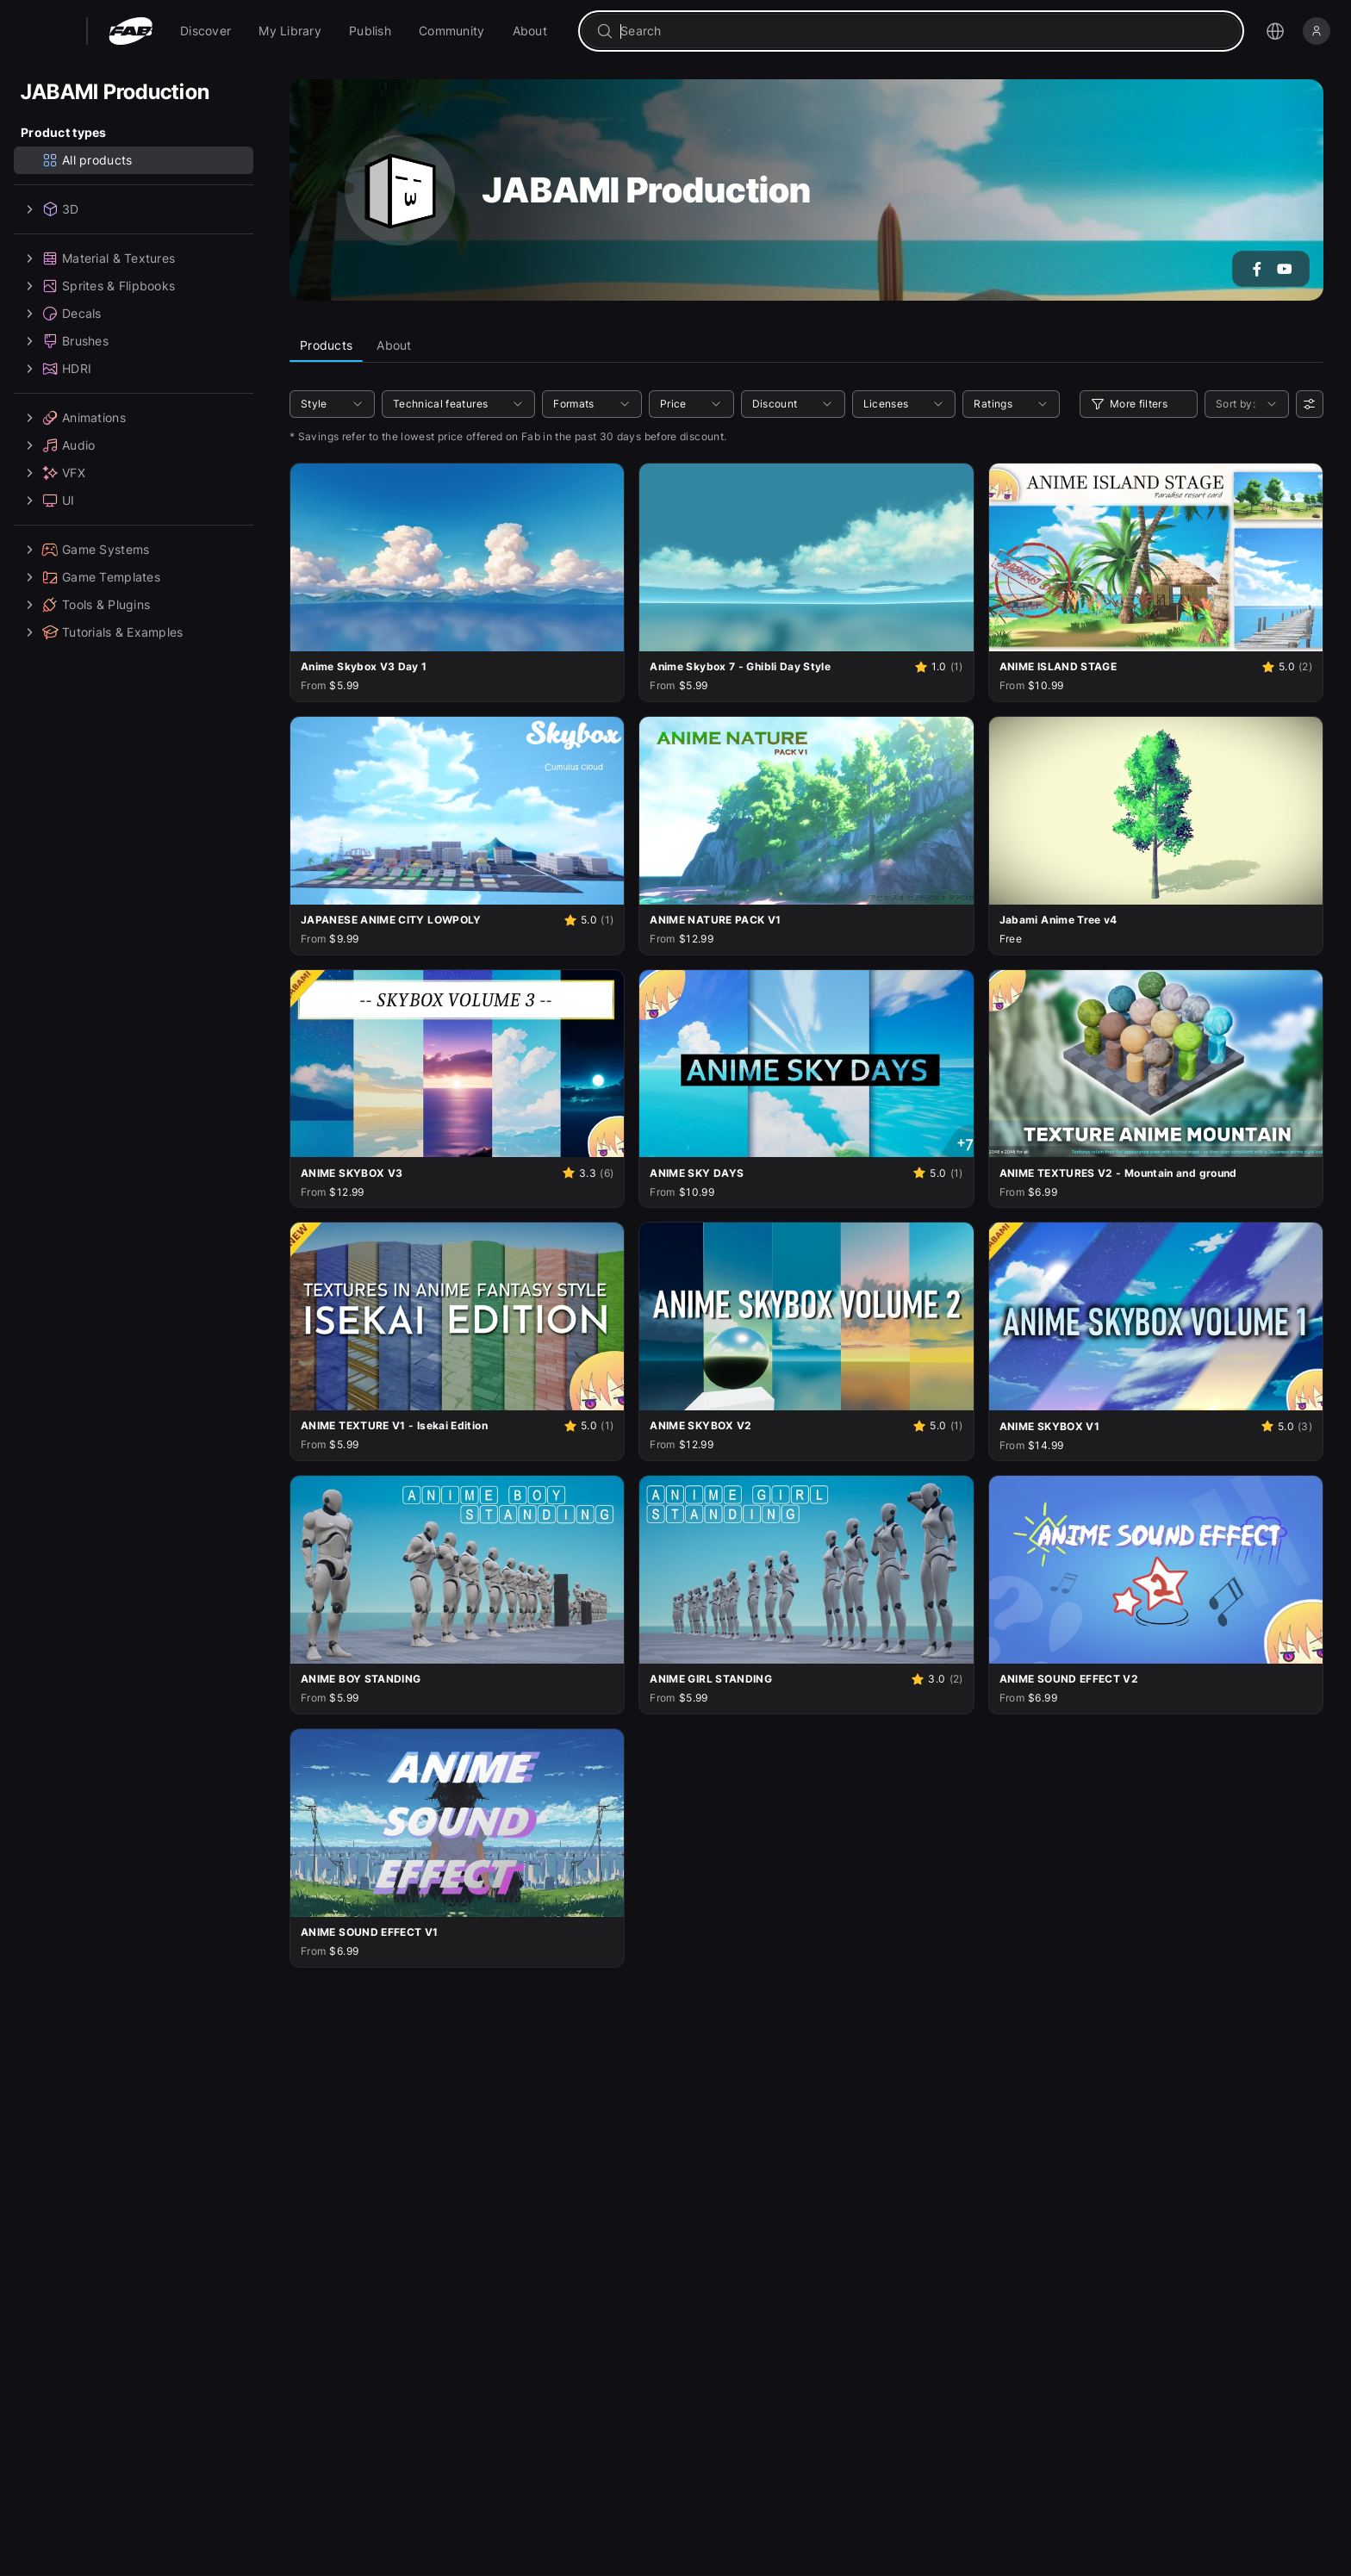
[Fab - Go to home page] (131, 31)
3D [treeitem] (50, 209)
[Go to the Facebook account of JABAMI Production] (1257, 268)
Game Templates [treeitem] (90, 577)
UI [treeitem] (48, 500)
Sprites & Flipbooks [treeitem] (98, 286)
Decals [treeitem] (61, 313)
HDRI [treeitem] (56, 368)
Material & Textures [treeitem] (98, 258)
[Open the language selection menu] (1275, 31)
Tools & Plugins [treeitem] (85, 604)
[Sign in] (1316, 31)
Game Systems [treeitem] (85, 549)
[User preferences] (1309, 404)
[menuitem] (205, 31)
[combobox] (923, 31)
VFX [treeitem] (53, 473)
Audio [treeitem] (58, 445)
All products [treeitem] (86, 160)
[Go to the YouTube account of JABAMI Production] (1284, 268)
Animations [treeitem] (73, 417)
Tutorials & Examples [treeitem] (102, 632)
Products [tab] (326, 345)
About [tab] (394, 345)
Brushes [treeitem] (65, 341)
